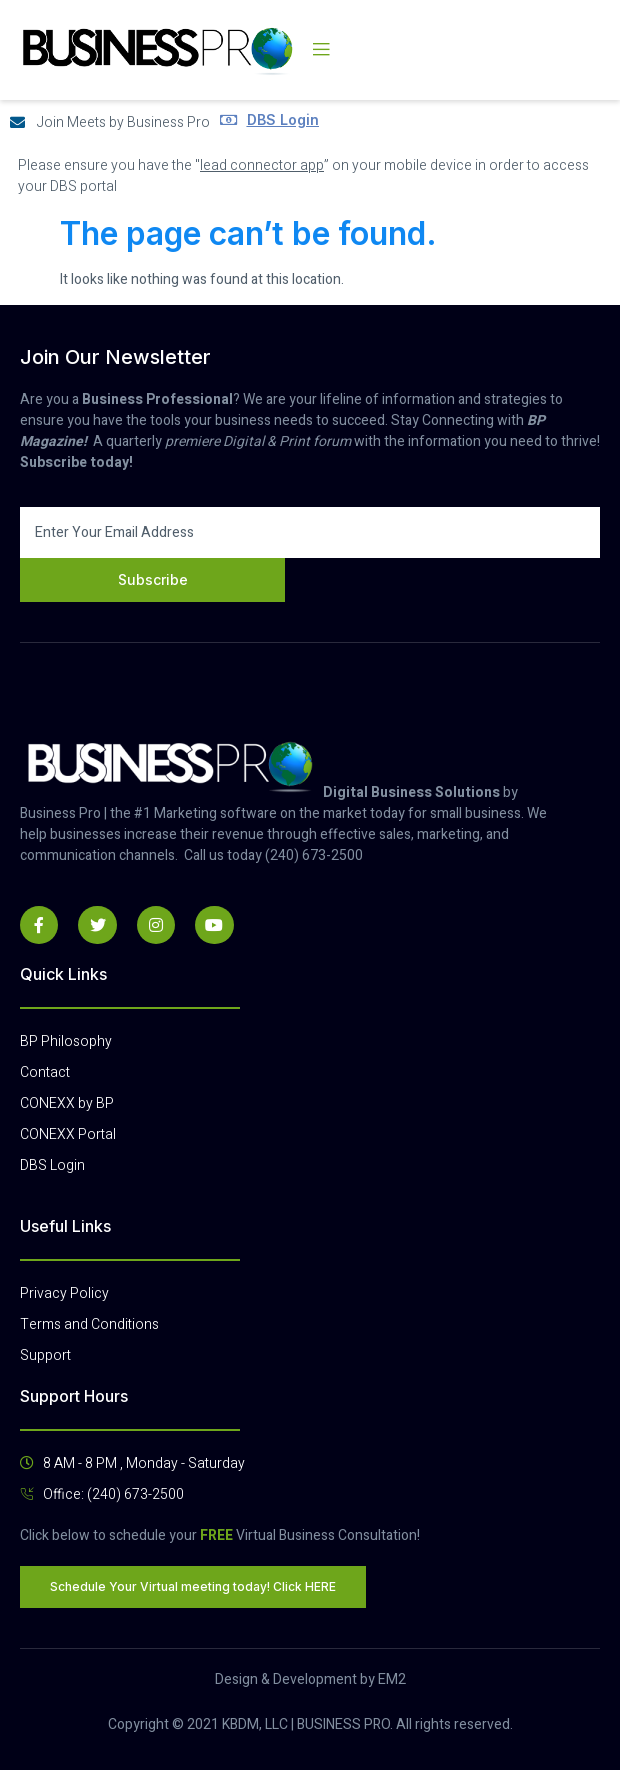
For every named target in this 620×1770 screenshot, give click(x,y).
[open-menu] (321, 50)
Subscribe (153, 579)
